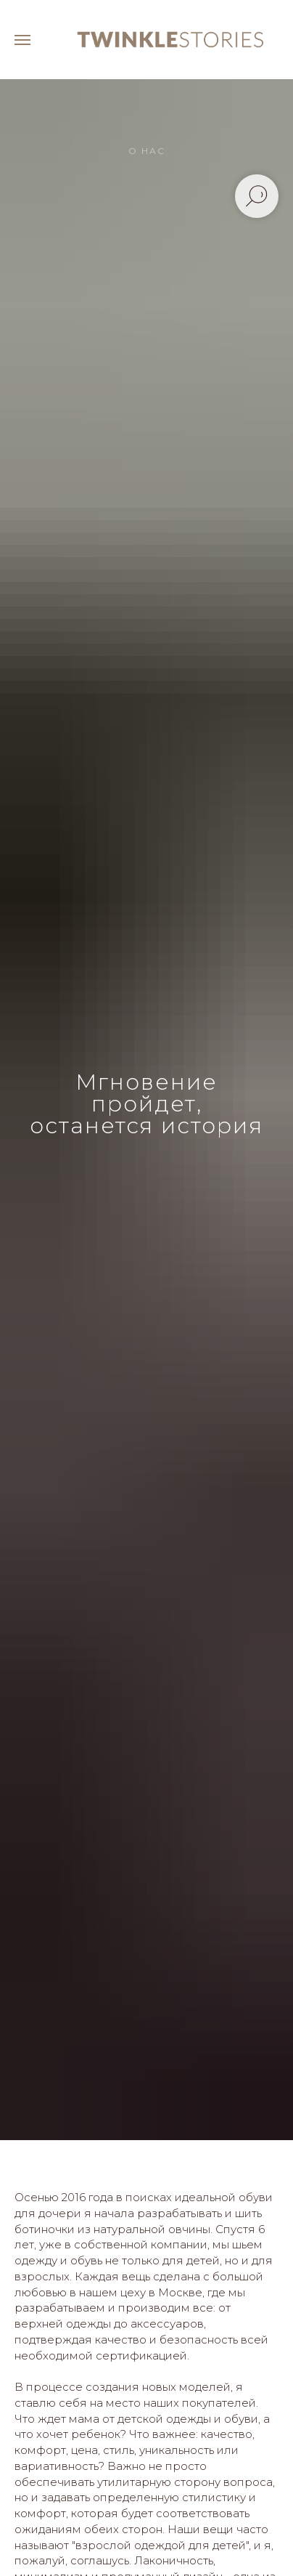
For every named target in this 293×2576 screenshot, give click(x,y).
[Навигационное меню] (22, 40)
